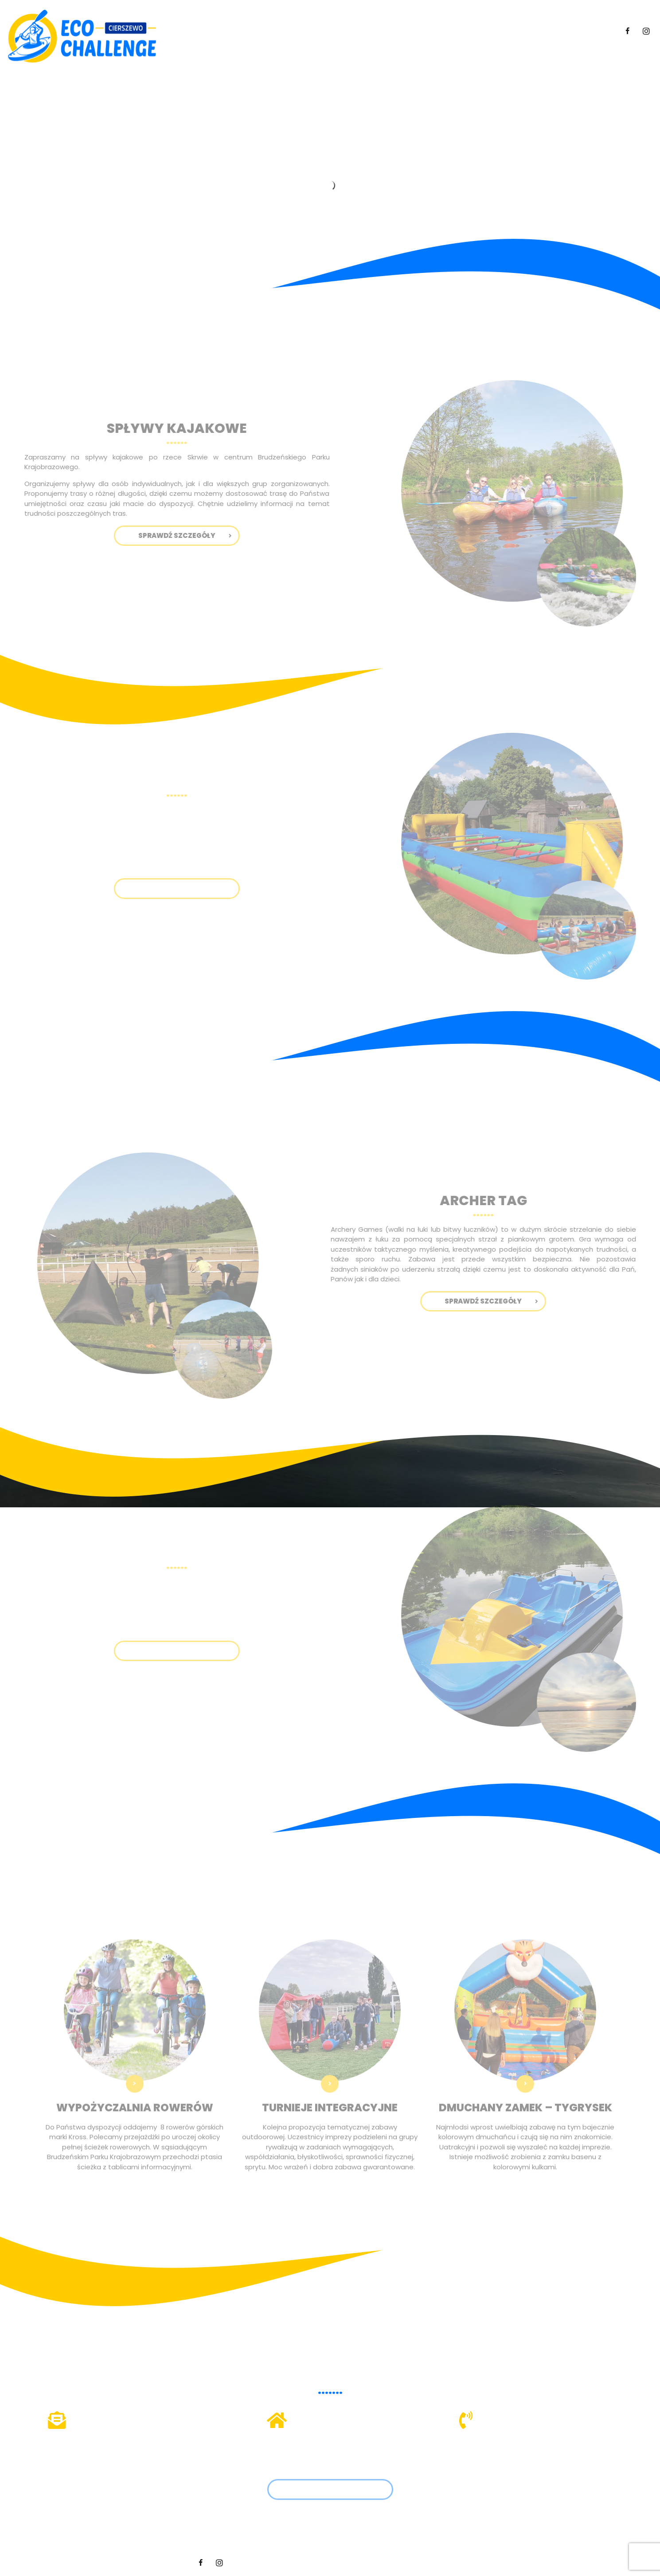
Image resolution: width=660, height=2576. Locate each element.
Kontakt (596, 30)
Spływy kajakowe (337, 30)
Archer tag (464, 30)
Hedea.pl (454, 2562)
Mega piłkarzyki (407, 30)
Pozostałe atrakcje (532, 30)
